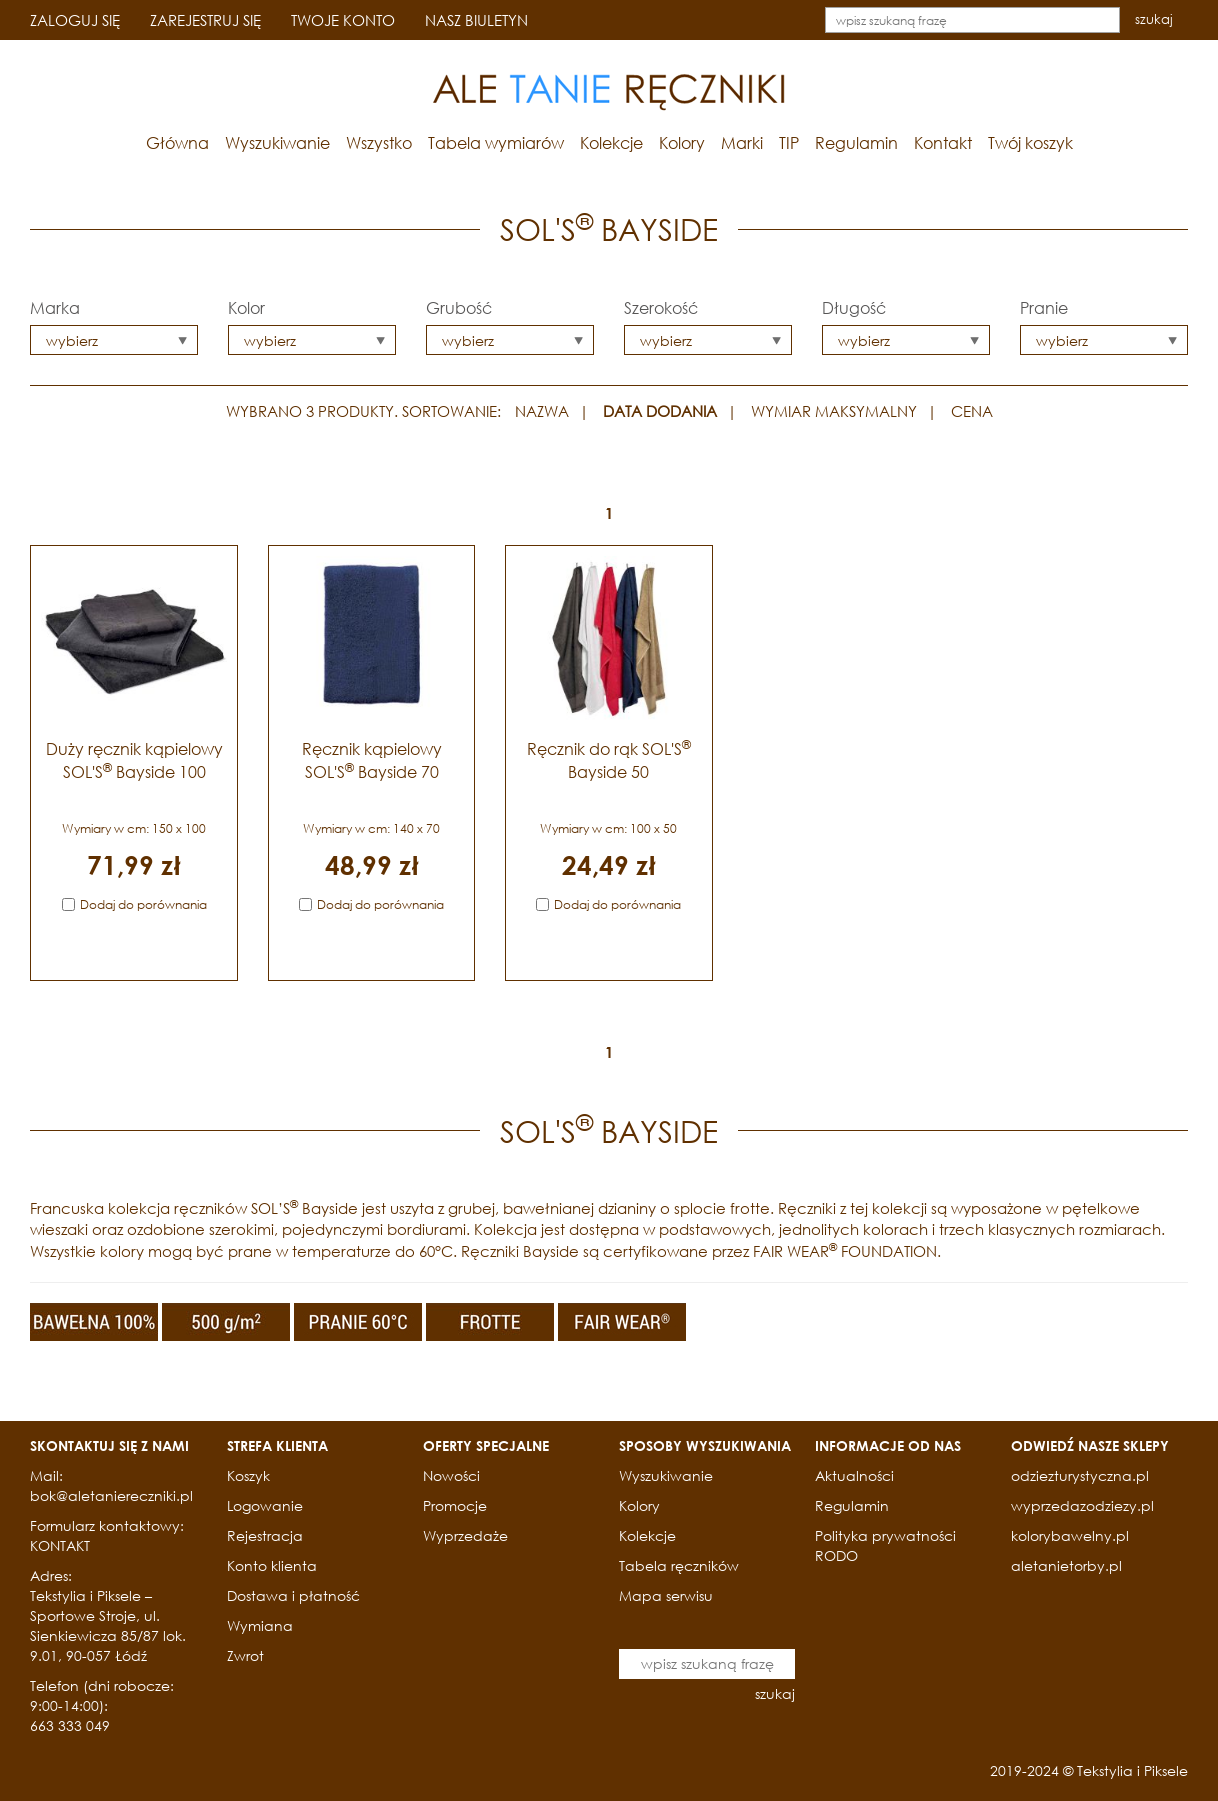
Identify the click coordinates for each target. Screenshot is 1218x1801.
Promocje (455, 1505)
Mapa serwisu (666, 1595)
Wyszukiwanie (277, 142)
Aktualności (854, 1475)
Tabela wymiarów (496, 142)
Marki (742, 142)
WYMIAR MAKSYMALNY (834, 411)
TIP (789, 142)
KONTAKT (60, 1545)
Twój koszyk (1030, 142)
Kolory (682, 142)
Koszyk (248, 1475)
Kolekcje (611, 142)
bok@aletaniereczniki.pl (111, 1495)
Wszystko (379, 142)
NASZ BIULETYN (476, 20)
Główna (177, 142)
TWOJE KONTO (343, 20)
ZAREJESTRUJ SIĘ (205, 20)
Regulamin (856, 142)
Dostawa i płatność (293, 1595)
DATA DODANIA (660, 411)
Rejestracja (265, 1535)
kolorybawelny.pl (1070, 1535)
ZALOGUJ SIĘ (75, 20)
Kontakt (943, 142)
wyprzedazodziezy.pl (1082, 1505)
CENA (972, 411)
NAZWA (542, 411)
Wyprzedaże (465, 1535)
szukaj (1154, 19)
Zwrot (245, 1655)
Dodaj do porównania (143, 904)
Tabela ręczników (679, 1565)
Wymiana (260, 1625)
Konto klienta (272, 1565)
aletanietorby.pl (1066, 1565)
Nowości (451, 1475)
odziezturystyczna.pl (1080, 1475)
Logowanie (265, 1505)
